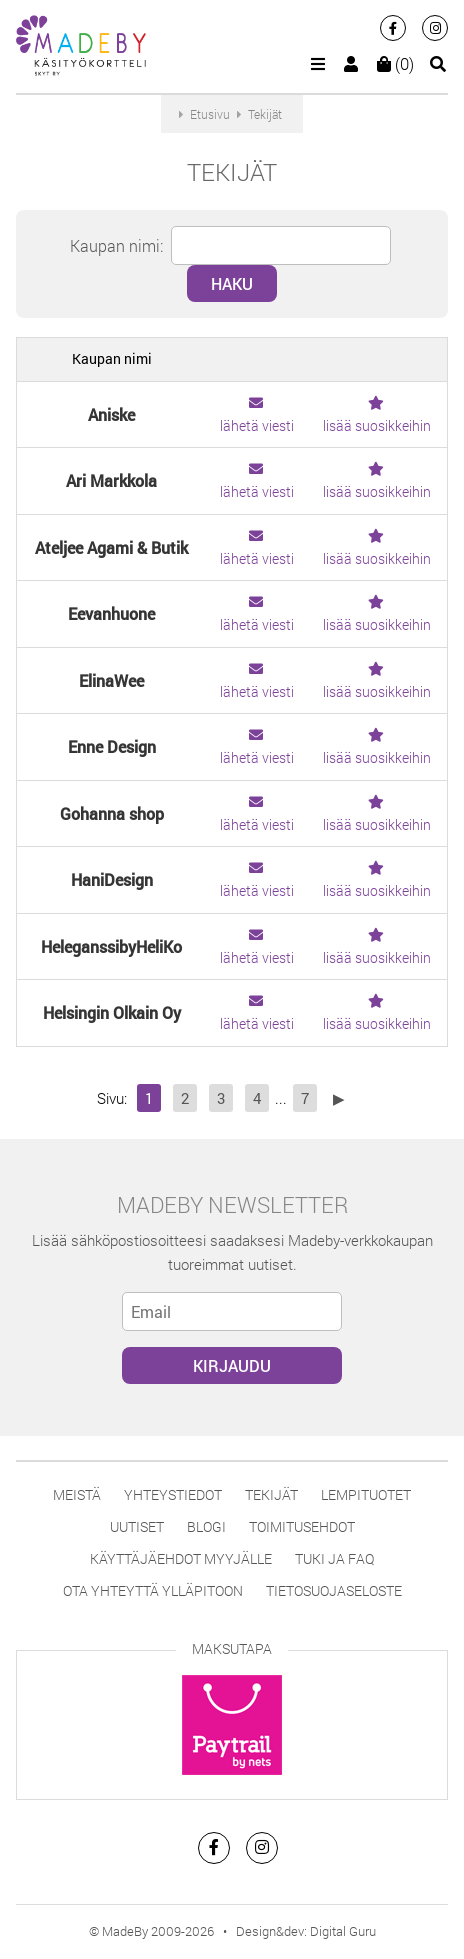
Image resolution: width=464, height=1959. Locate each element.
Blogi (206, 1526)
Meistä (77, 1494)
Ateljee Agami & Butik (111, 547)
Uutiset (137, 1526)
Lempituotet (366, 1494)
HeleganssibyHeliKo (111, 946)
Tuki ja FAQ (334, 1558)
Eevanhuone (111, 613)
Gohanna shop (112, 813)
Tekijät (271, 1494)
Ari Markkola (111, 480)
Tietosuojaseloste (334, 1590)
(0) (395, 63)
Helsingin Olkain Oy (112, 1012)
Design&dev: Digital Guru (306, 1931)
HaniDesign (112, 879)
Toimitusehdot (302, 1526)
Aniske (111, 414)
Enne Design (112, 746)
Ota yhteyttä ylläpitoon (153, 1590)
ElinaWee (111, 680)
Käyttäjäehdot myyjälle (181, 1558)
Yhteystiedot (173, 1494)
